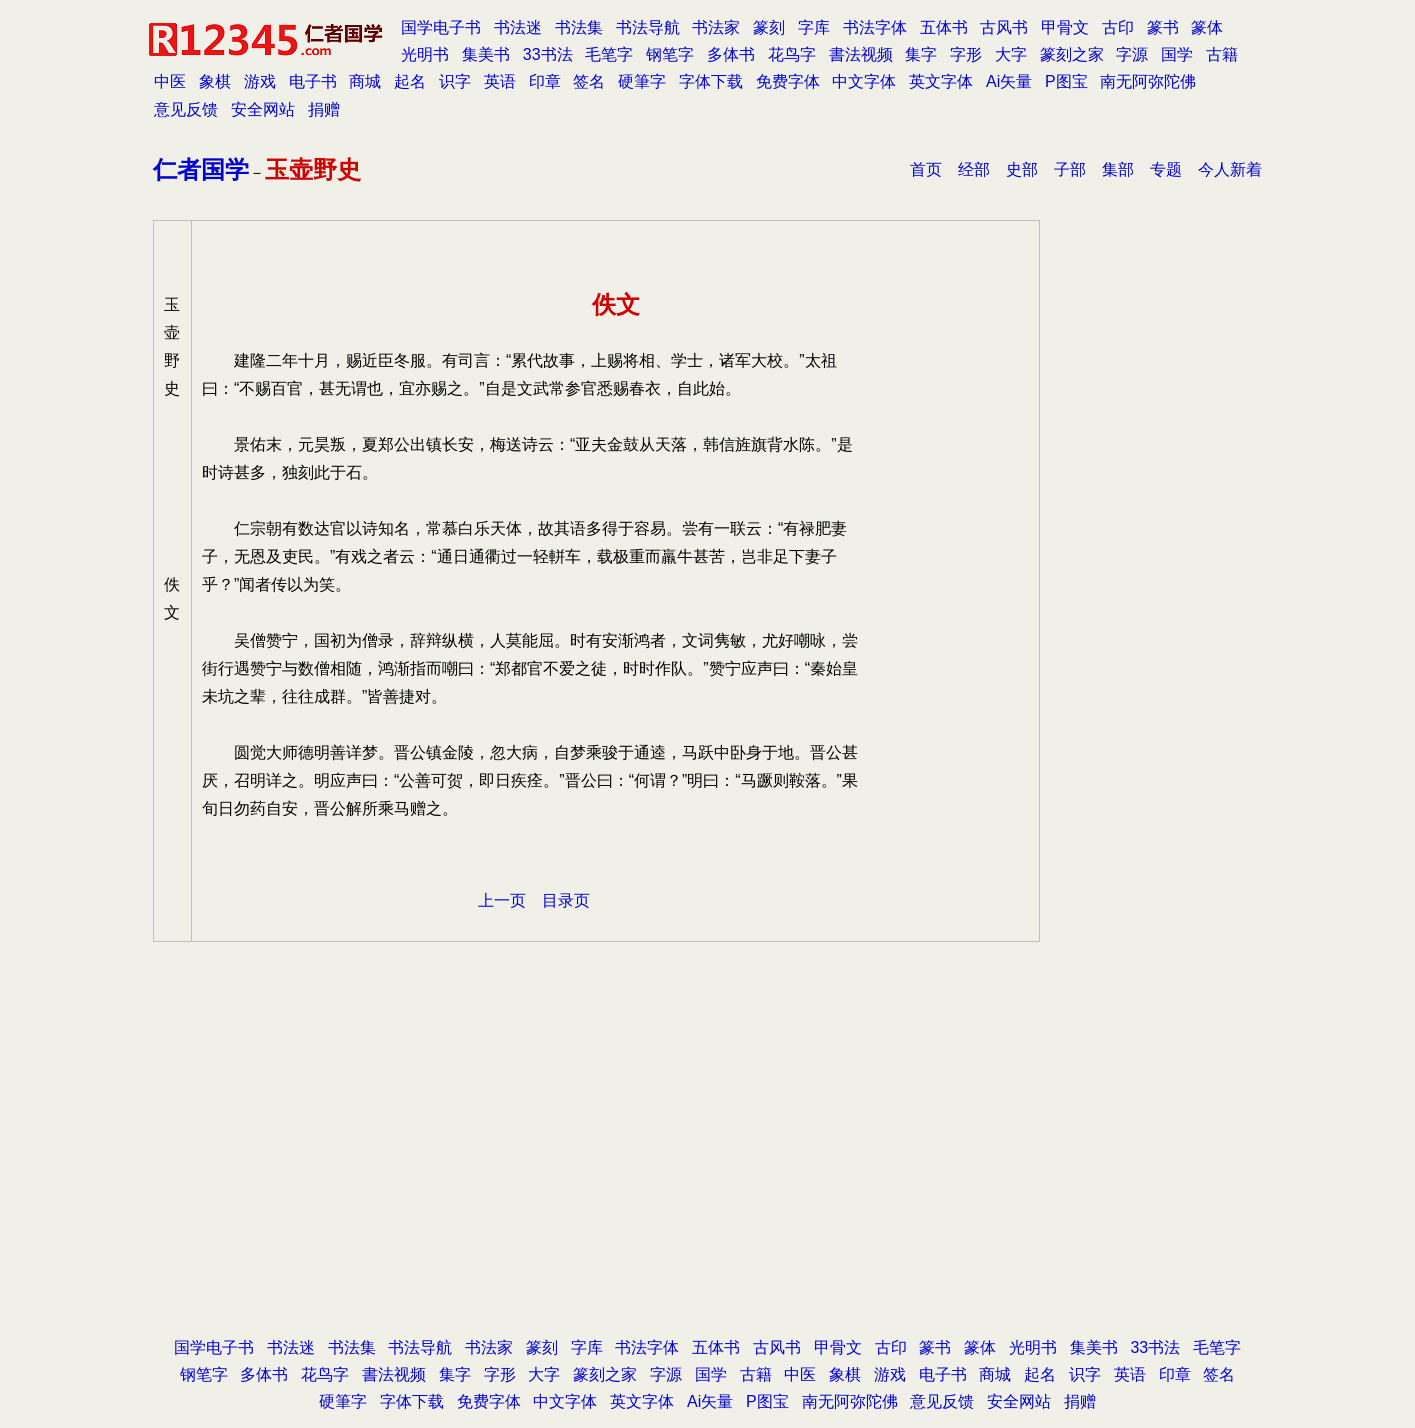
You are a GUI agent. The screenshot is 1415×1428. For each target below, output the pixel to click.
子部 (1070, 169)
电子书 (313, 81)
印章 (545, 81)
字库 (814, 27)
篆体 (1207, 27)
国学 (1177, 54)
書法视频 (861, 54)
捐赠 (324, 109)
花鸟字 (792, 54)
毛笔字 (609, 54)
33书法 (548, 54)
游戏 (260, 81)
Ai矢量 (1009, 81)
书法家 (716, 27)
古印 (1118, 27)
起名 (410, 81)
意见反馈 (186, 109)
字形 (966, 54)
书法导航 (648, 27)
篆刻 (769, 27)
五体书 (944, 27)
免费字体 (788, 81)
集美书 (486, 54)
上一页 (502, 900)
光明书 (425, 54)
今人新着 (1230, 169)
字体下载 (711, 81)
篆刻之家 (1072, 54)
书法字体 (875, 27)
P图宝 (1066, 81)
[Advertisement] (708, 1173)
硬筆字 (642, 81)
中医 (170, 81)
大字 (1011, 54)
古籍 (1222, 54)
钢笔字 (670, 54)
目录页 (566, 900)
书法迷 (518, 27)
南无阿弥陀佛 (1148, 81)
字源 (1132, 54)
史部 (1022, 169)
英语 (500, 81)
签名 (589, 81)
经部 (974, 169)
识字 (455, 81)
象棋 (215, 81)
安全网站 (263, 109)
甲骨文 (1065, 27)
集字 (921, 54)
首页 (926, 169)
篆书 (1163, 27)
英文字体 (941, 81)
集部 (1118, 169)
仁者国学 (201, 169)
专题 (1166, 169)
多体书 (731, 54)
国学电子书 (441, 27)
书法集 (579, 27)
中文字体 (864, 81)
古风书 (1004, 27)
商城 (365, 81)
